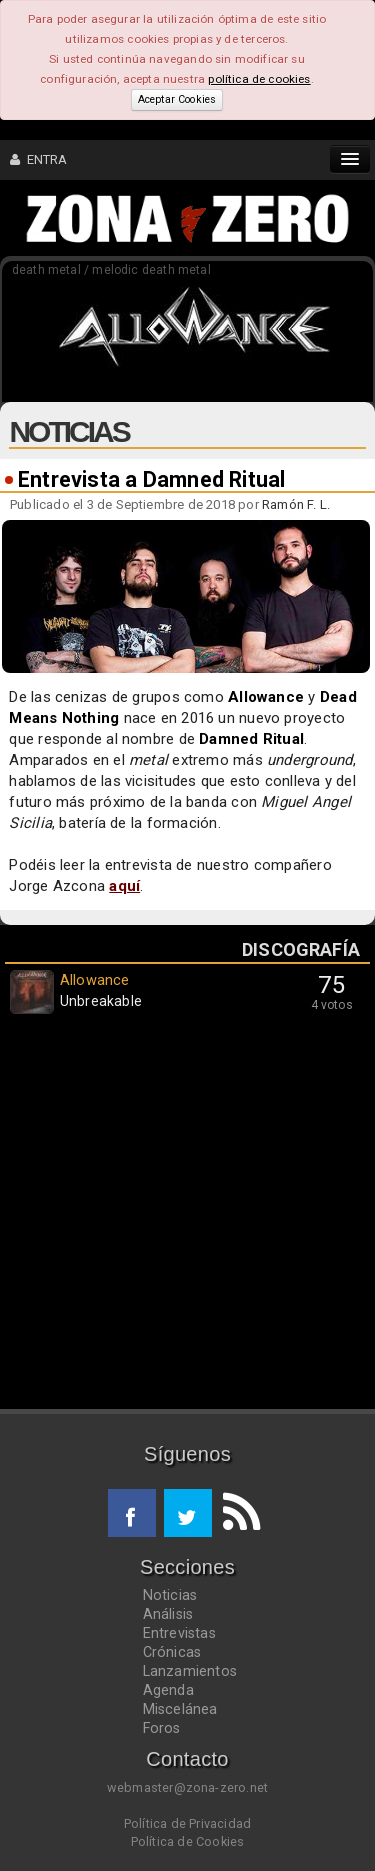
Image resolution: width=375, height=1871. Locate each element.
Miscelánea (180, 1709)
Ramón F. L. (296, 504)
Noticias (170, 1595)
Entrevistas (179, 1633)
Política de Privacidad (187, 1823)
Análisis (168, 1614)
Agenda (168, 1690)
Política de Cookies (188, 1841)
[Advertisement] (187, 1216)
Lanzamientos (190, 1671)
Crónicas (172, 1652)
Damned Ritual (251, 739)
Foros (162, 1728)
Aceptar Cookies (177, 99)
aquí (124, 886)
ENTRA (39, 159)
